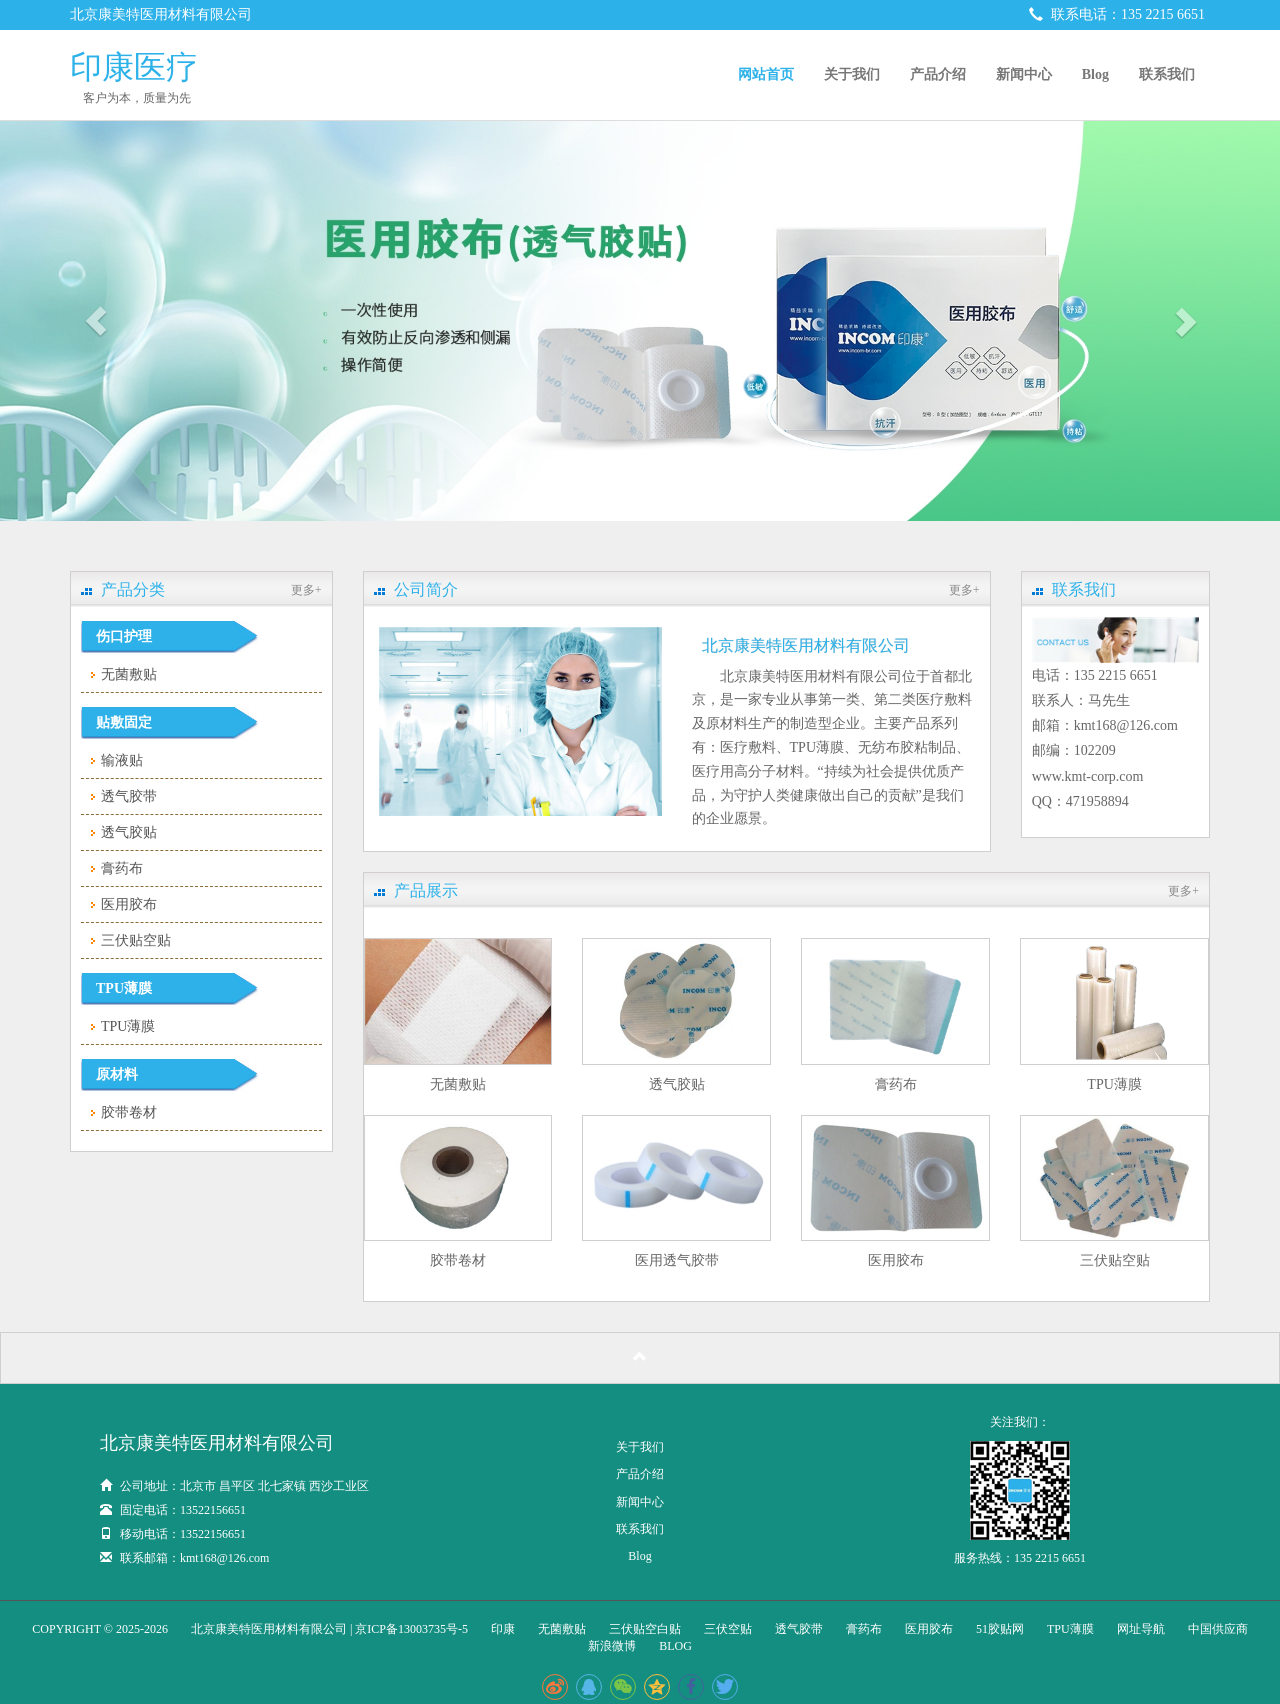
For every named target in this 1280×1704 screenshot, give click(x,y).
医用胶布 (129, 904)
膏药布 (122, 868)
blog (675, 1646)
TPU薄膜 (128, 1026)
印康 (503, 1629)
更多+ (306, 590)
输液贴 (122, 760)
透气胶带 (129, 796)
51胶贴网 (1000, 1629)
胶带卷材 (129, 1112)
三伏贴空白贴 (645, 1629)
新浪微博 (612, 1646)
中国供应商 (1218, 1629)
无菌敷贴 (129, 674)
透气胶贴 (129, 832)
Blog (1095, 74)
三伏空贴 (728, 1629)
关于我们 (852, 74)
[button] (96, 321)
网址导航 (1141, 1629)
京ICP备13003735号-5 (411, 1629)
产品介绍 (938, 74)
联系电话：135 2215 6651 (1117, 14)
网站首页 (766, 74)
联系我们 (1167, 74)
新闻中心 (1024, 74)
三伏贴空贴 (136, 940)
